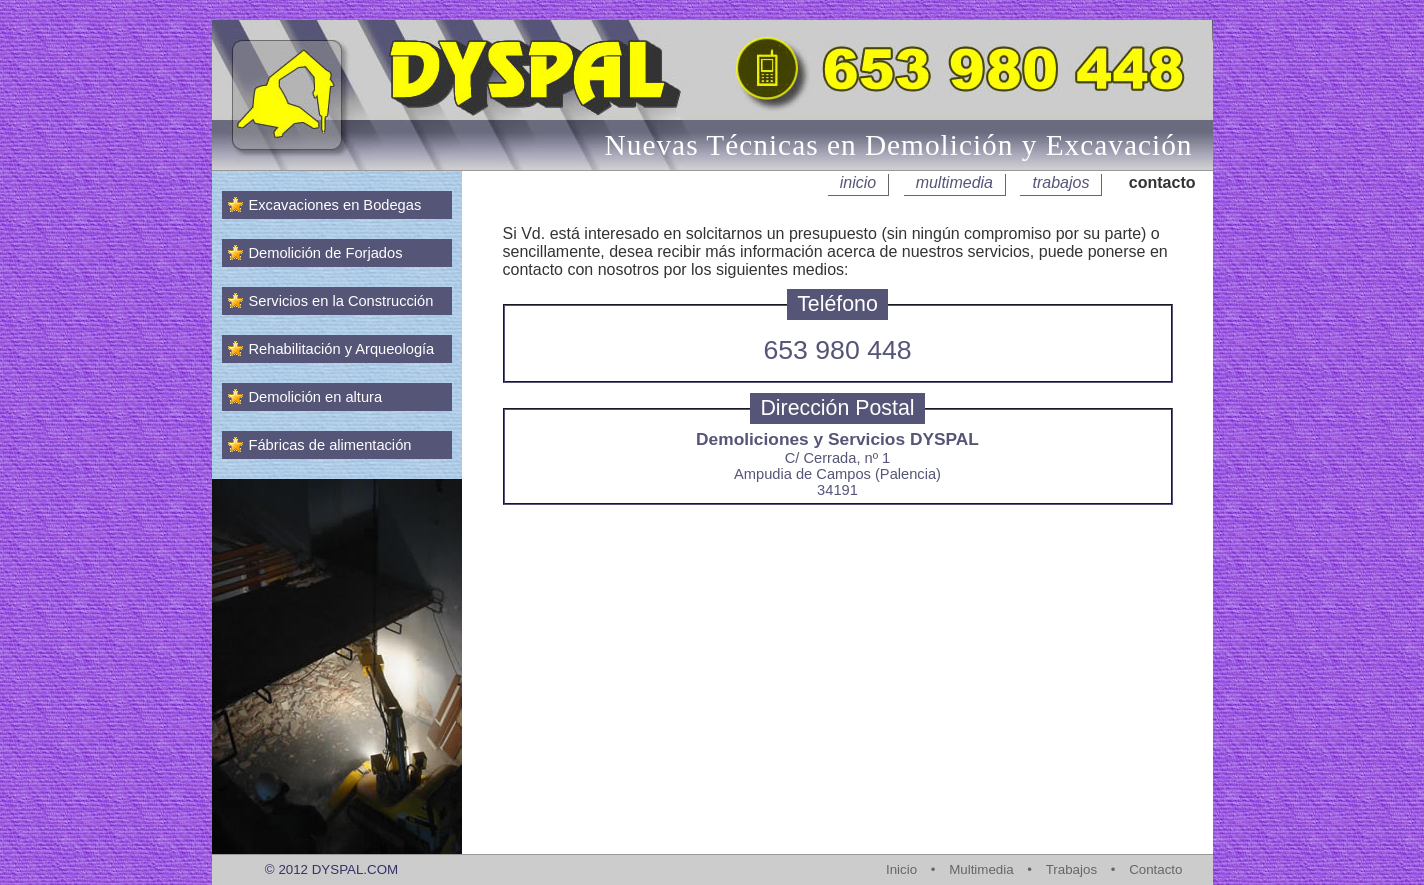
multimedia (954, 182)
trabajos (1060, 182)
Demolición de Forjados (326, 253)
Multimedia (981, 869)
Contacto (1155, 869)
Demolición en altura (316, 397)
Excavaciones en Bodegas (335, 205)
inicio (858, 182)
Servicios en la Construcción (341, 301)
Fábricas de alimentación (330, 445)
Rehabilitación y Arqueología (342, 349)
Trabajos (1071, 869)
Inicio (901, 869)
